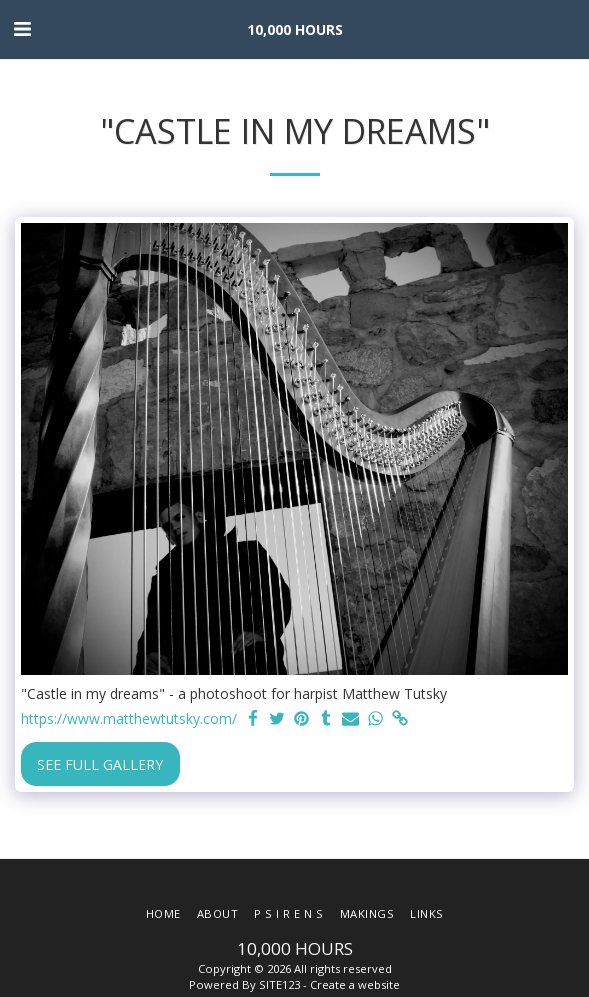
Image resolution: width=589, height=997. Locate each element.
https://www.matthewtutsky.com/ (129, 719)
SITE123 (279, 984)
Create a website (355, 984)
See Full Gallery (100, 764)
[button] (22, 28)
